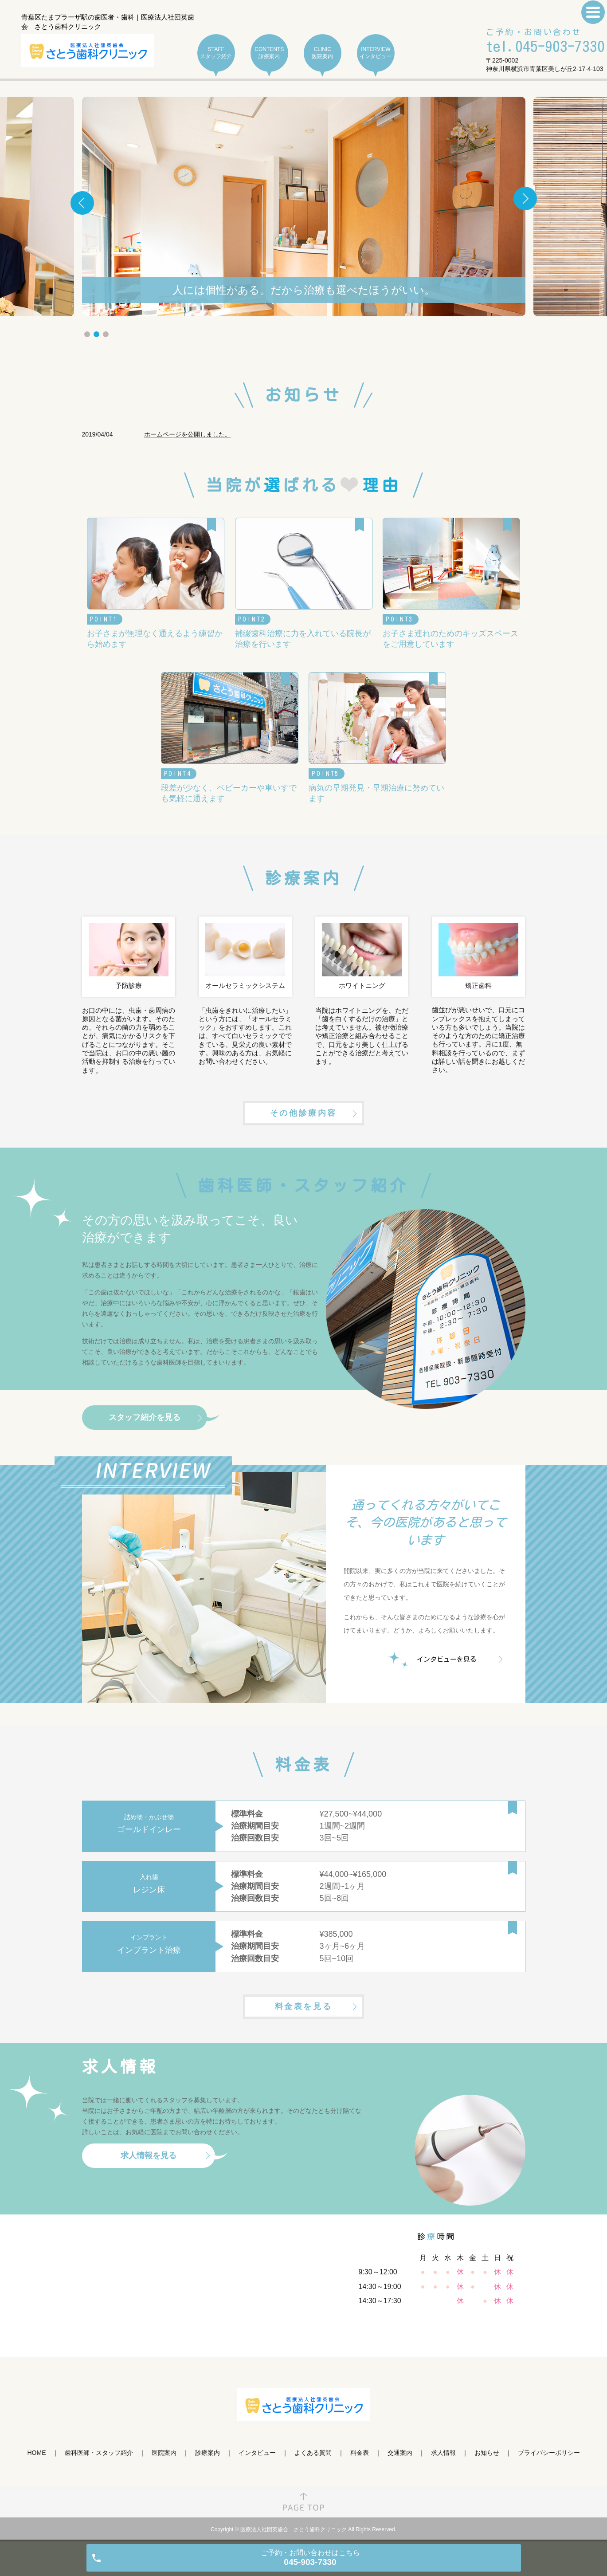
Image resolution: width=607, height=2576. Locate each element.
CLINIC (322, 53)
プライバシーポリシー (549, 2452)
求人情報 (443, 2452)
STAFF (216, 53)
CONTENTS (269, 53)
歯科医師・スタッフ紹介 (99, 2452)
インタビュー (257, 2452)
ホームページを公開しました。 (187, 434)
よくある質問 (313, 2452)
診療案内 (207, 2452)
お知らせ (486, 2452)
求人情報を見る (148, 2155)
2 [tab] (96, 334)
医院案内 (164, 2452)
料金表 (359, 2452)
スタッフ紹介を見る (144, 1417)
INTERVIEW (376, 53)
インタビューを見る (447, 1659)
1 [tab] (87, 334)
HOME (36, 2452)
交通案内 (400, 2452)
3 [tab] (106, 334)
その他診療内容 (303, 1113)
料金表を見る (304, 2006)
